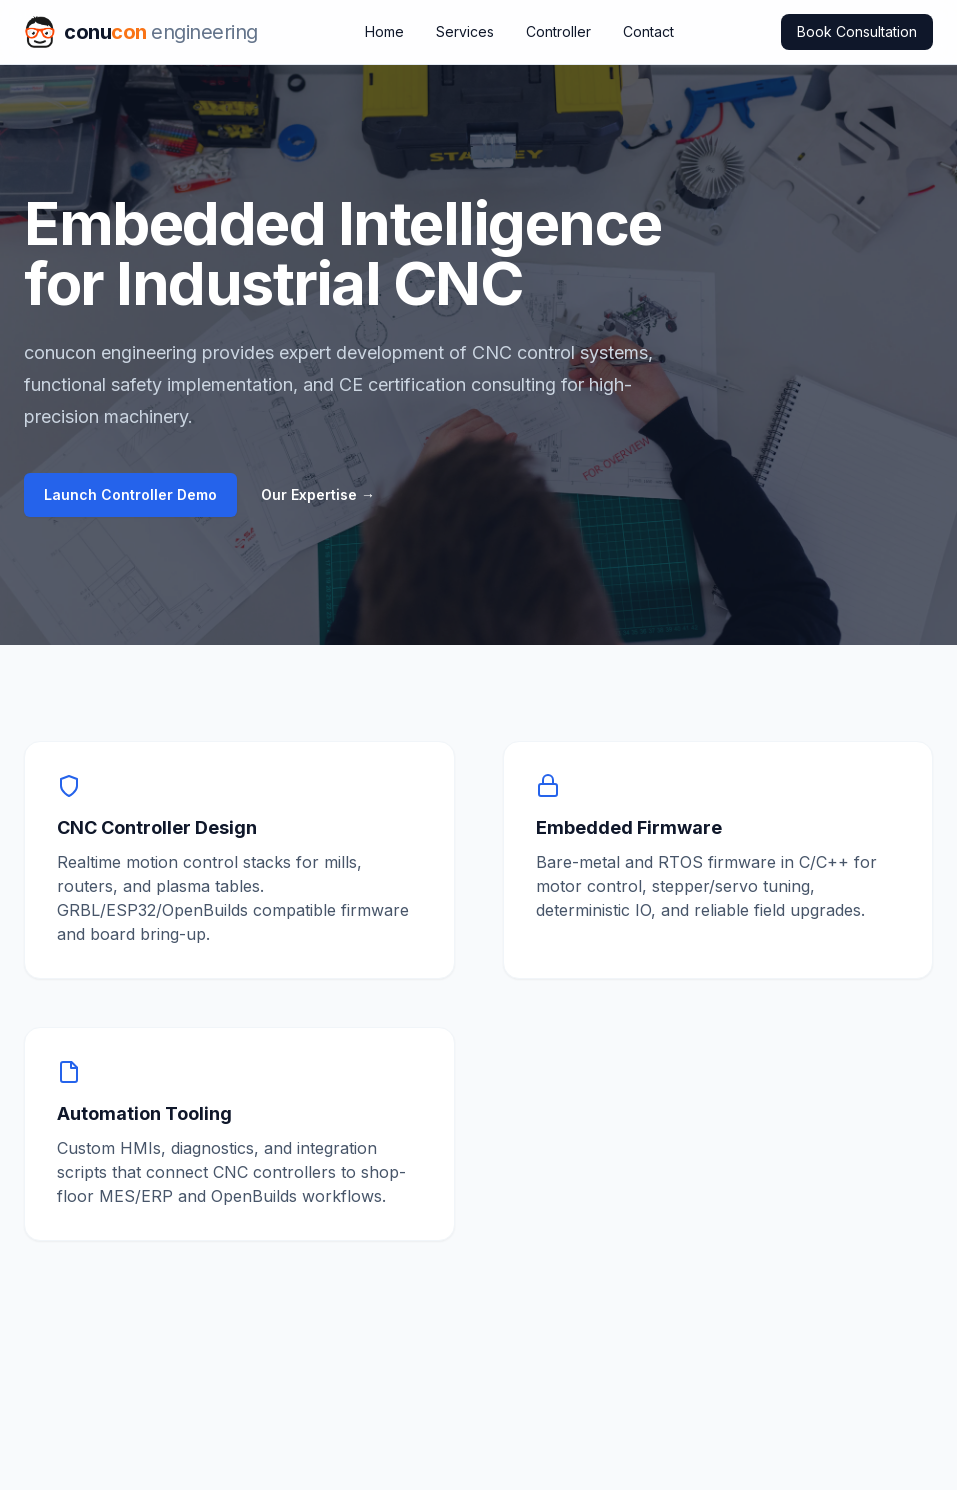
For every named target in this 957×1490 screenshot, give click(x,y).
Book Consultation (857, 31)
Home (384, 31)
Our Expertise (318, 494)
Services (465, 31)
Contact (648, 31)
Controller (558, 31)
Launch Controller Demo (130, 494)
